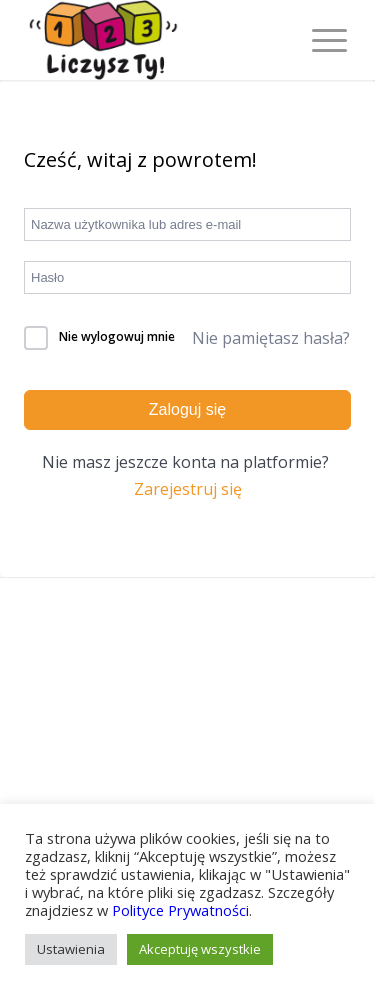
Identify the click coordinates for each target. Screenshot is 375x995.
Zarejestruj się (188, 489)
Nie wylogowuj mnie (117, 336)
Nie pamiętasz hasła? (271, 338)
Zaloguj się (187, 409)
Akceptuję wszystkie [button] (200, 949)
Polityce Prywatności (180, 910)
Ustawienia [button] (71, 949)
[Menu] (319, 40)
